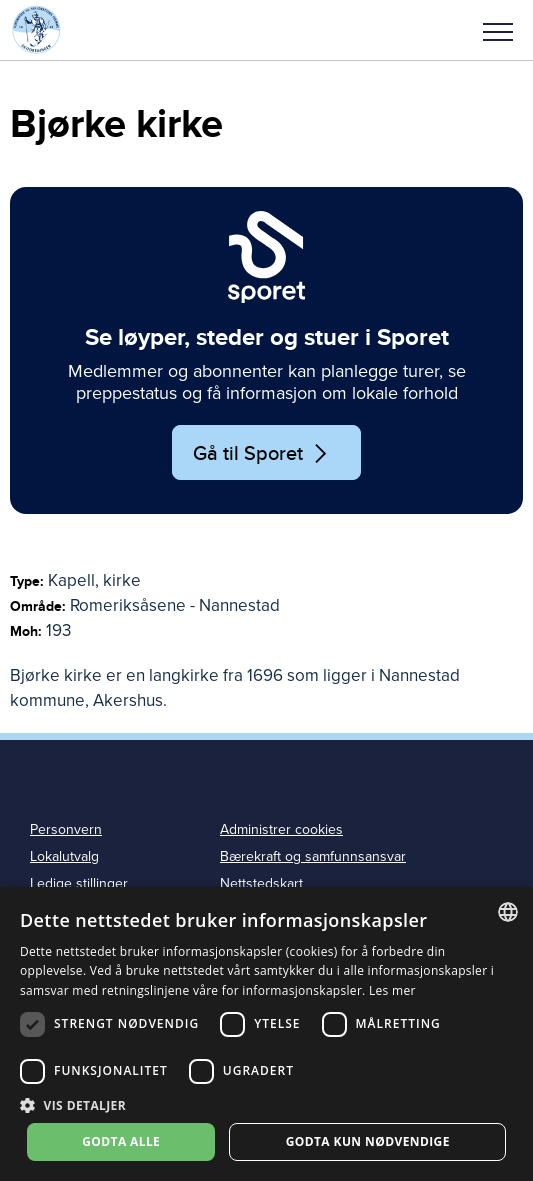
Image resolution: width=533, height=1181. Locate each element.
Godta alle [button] (121, 1141)
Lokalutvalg (64, 856)
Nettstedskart (261, 883)
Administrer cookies (281, 829)
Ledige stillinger (79, 883)
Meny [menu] (498, 32)
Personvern (66, 829)
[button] (498, 30)
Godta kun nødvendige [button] (368, 1141)
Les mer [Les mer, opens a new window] (392, 990)
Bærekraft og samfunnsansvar (313, 856)
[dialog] (266, 1034)
